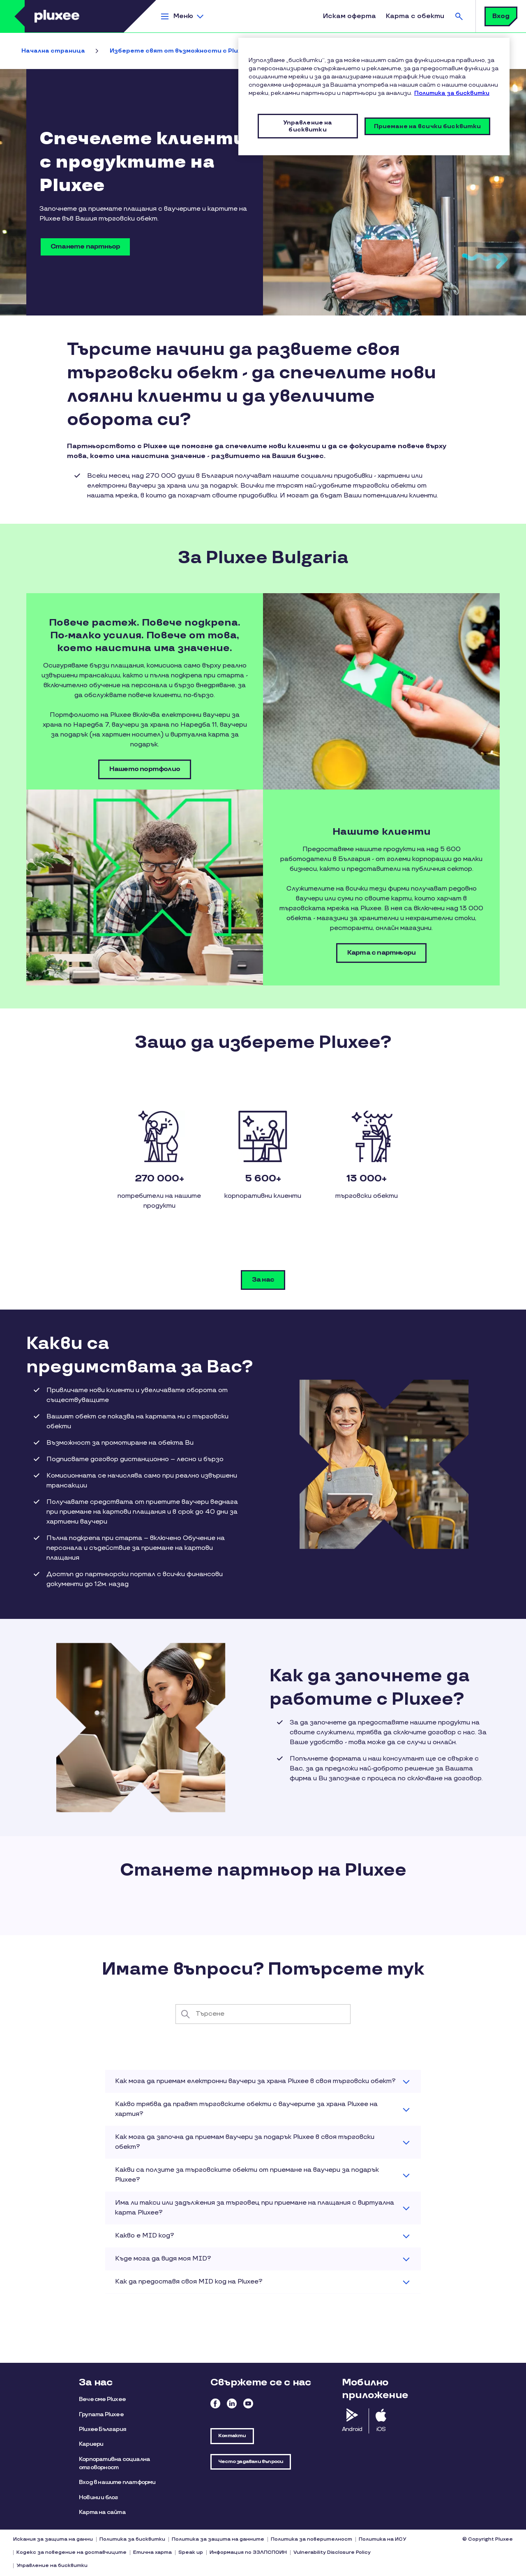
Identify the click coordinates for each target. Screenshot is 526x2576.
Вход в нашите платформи (117, 2482)
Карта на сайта (102, 2512)
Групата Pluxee (101, 2414)
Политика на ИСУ (382, 2539)
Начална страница (53, 50)
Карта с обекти (415, 16)
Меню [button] (183, 16)
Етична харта (152, 2552)
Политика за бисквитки (132, 2539)
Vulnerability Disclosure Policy (332, 2552)
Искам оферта (349, 16)
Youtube (248, 2403)
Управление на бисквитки (52, 2565)
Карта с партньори (381, 953)
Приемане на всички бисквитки (427, 126)
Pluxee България (102, 2429)
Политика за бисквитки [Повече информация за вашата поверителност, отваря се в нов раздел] (451, 93)
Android (352, 2429)
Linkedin (232, 2403)
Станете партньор (85, 247)
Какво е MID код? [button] (144, 2236)
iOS (381, 2429)
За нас (263, 1280)
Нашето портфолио (144, 769)
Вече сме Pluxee (102, 2399)
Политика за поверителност (311, 2539)
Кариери (91, 2443)
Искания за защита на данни (53, 2539)
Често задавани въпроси (250, 2462)
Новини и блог (98, 2497)
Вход (501, 16)
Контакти (232, 2436)
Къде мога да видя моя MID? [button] (163, 2259)
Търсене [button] (459, 16)
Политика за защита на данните (218, 2539)
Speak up (190, 2552)
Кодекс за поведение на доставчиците (71, 2552)
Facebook (215, 2403)
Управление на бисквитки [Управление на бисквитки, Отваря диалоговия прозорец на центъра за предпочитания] (307, 126)
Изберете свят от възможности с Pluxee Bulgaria (193, 50)
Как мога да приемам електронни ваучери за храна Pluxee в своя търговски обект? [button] (255, 2081)
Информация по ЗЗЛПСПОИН (248, 2552)
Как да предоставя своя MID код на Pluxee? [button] (189, 2282)
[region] (374, 96)
